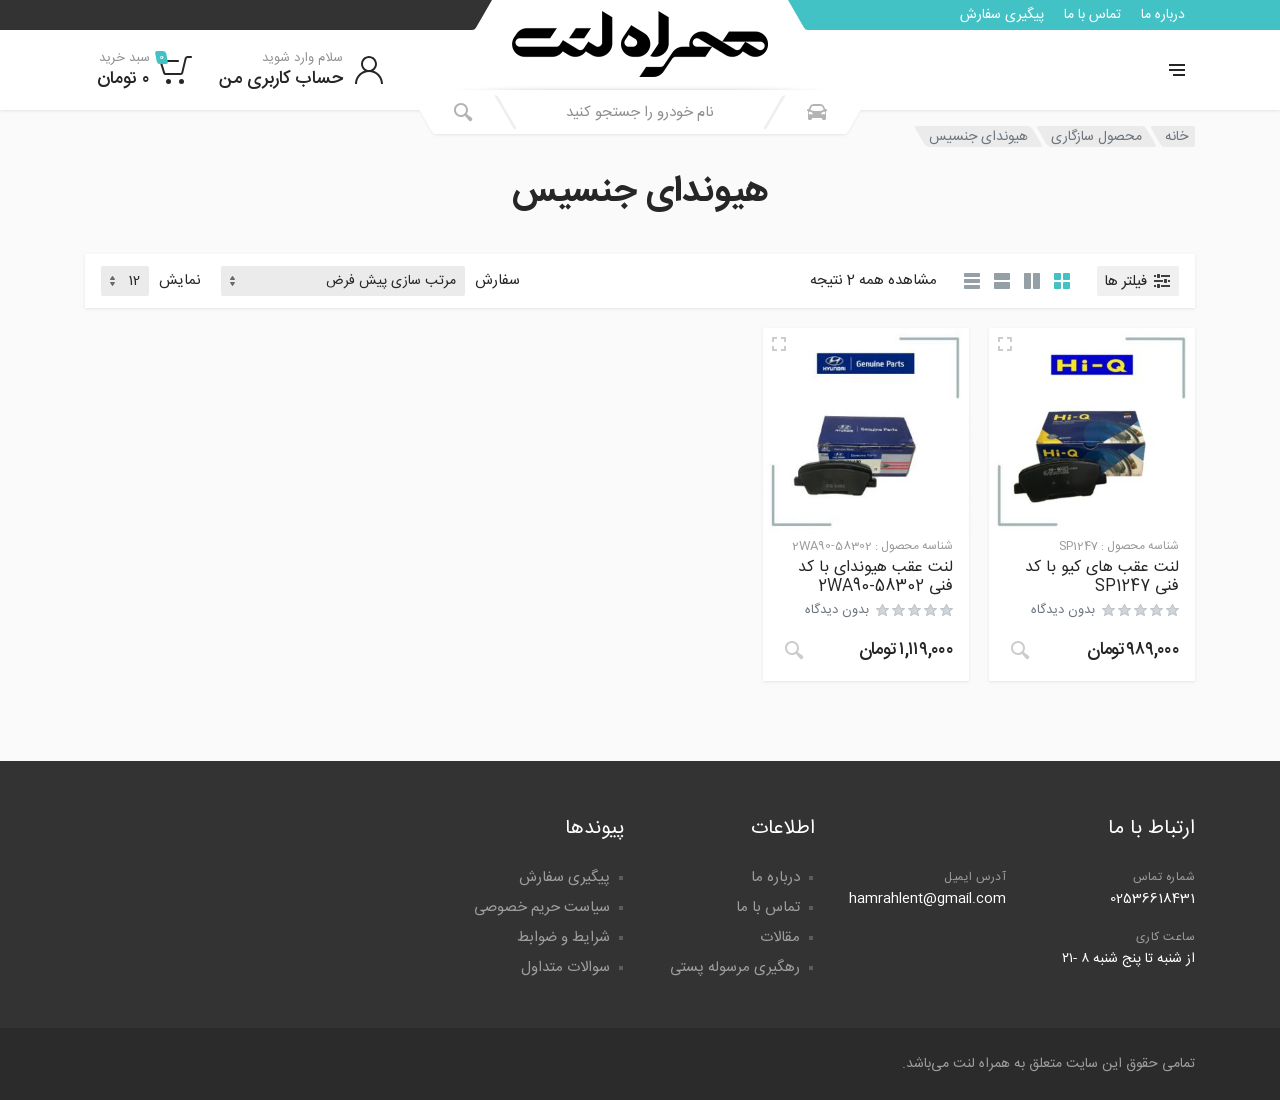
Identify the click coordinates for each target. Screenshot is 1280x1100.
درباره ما (1163, 15)
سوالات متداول (565, 967)
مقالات (780, 937)
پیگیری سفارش (1002, 15)
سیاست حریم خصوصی (542, 907)
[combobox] (640, 112)
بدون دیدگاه (1063, 610)
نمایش (180, 281)
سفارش (497, 281)
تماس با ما (1092, 15)
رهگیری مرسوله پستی (735, 967)
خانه (1176, 137)
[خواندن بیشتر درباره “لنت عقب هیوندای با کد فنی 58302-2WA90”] (794, 650)
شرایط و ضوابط (563, 937)
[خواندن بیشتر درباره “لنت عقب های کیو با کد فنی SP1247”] (1020, 650)
